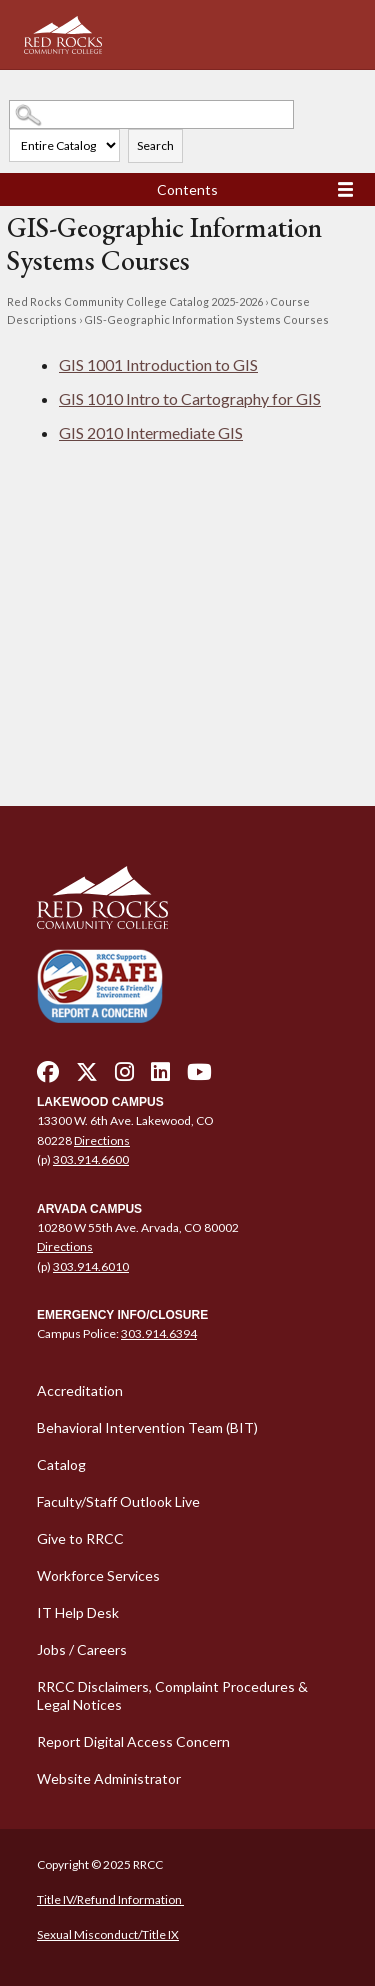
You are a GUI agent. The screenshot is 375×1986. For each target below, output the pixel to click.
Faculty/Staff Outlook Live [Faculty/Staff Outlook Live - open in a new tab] (118, 1501)
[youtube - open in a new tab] (199, 1077)
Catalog (61, 1464)
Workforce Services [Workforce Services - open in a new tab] (98, 1575)
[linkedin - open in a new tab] (160, 1077)
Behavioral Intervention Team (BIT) (147, 1427)
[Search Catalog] (151, 114)
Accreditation (80, 1390)
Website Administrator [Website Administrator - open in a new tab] (109, 1778)
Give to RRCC (80, 1538)
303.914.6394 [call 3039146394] (159, 1333)
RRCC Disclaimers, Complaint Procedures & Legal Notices (172, 1695)
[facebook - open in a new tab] (48, 1077)
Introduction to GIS (158, 364)
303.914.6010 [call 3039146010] (91, 1266)
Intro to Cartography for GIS (190, 398)
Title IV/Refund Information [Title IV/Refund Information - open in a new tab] (110, 1899)
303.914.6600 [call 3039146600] (91, 1159)
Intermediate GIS (151, 432)
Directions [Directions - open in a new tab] (102, 1140)
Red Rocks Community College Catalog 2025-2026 (135, 301)
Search (155, 145)
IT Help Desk (78, 1612)
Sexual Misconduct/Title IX (108, 1934)
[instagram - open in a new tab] (124, 1077)
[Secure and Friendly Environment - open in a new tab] (100, 985)
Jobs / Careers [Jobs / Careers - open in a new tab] (82, 1649)
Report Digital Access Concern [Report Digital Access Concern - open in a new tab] (133, 1741)
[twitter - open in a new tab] (87, 1077)
